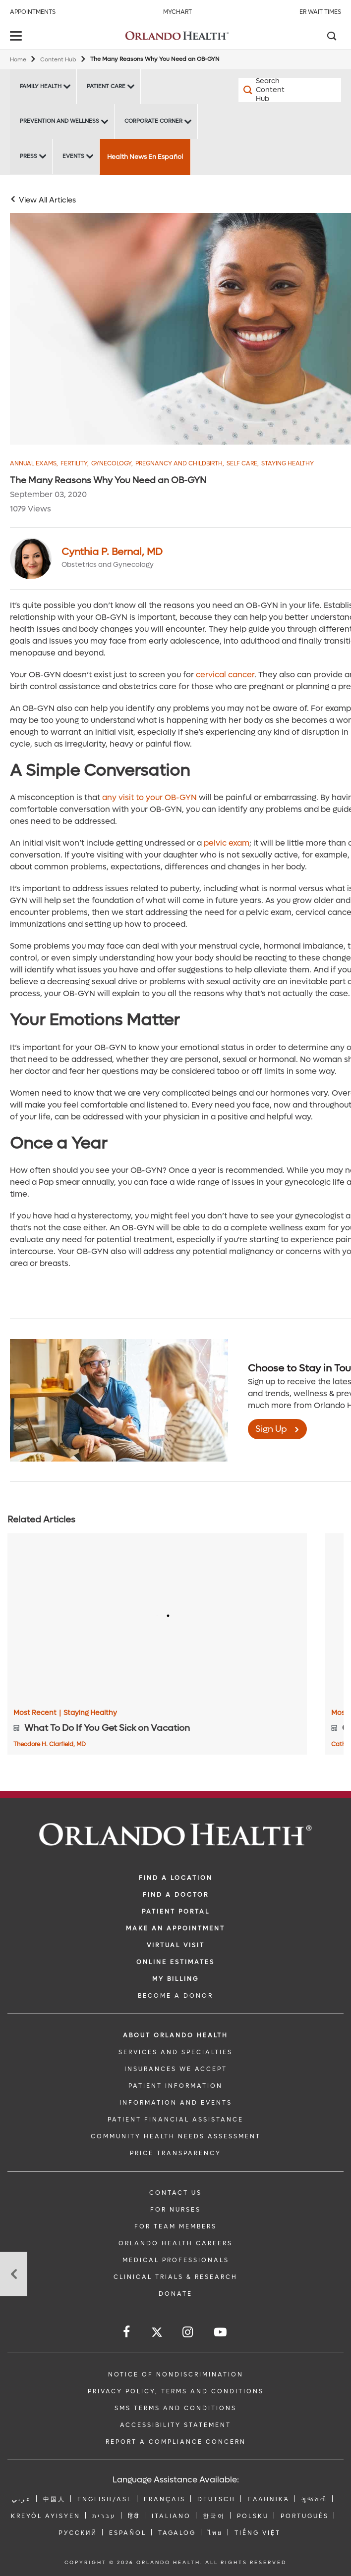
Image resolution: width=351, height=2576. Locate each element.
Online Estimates (175, 1962)
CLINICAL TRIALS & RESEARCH (175, 2277)
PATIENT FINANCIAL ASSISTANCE (175, 2119)
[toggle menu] (17, 37)
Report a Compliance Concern (176, 2442)
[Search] (331, 37)
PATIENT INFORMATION (175, 2086)
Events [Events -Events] (73, 156)
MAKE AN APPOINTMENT (175, 1928)
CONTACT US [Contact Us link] (175, 2193)
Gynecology (112, 463)
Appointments (33, 12)
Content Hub (58, 59)
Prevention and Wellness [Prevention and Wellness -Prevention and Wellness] (59, 121)
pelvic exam (226, 843)
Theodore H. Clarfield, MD (49, 1744)
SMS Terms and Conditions (175, 2408)
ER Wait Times (320, 12)
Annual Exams (34, 463)
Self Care (243, 463)
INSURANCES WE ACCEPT (175, 2069)
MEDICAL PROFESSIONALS (175, 2260)
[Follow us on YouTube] (221, 2332)
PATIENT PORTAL (176, 1912)
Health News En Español (145, 156)
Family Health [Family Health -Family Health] (40, 86)
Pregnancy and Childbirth (179, 463)
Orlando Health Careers (175, 2243)
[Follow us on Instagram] (188, 2332)
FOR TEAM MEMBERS (175, 2226)
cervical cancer (225, 674)
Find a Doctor (176, 1895)
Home (18, 59)
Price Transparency (175, 2153)
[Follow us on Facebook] (127, 2332)
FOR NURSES (175, 2210)
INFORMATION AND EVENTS (175, 2103)
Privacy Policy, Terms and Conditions (176, 2391)
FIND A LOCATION (176, 1878)
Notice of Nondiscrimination (175, 2374)
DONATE (175, 2294)
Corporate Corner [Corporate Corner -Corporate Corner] (153, 121)
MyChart (177, 12)
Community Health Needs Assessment (176, 2136)
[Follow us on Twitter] (157, 2333)
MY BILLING (175, 1979)
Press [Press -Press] (28, 156)
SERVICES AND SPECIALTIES (175, 2052)
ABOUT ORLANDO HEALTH (175, 2035)
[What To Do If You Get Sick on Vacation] (157, 1617)
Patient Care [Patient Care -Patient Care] (106, 86)
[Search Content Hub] (264, 90)
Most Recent (37, 1713)
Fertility (74, 463)
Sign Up (271, 1429)
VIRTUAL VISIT (176, 1945)
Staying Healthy (287, 463)
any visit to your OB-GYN (149, 797)
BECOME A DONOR (175, 1996)
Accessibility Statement (175, 2425)
